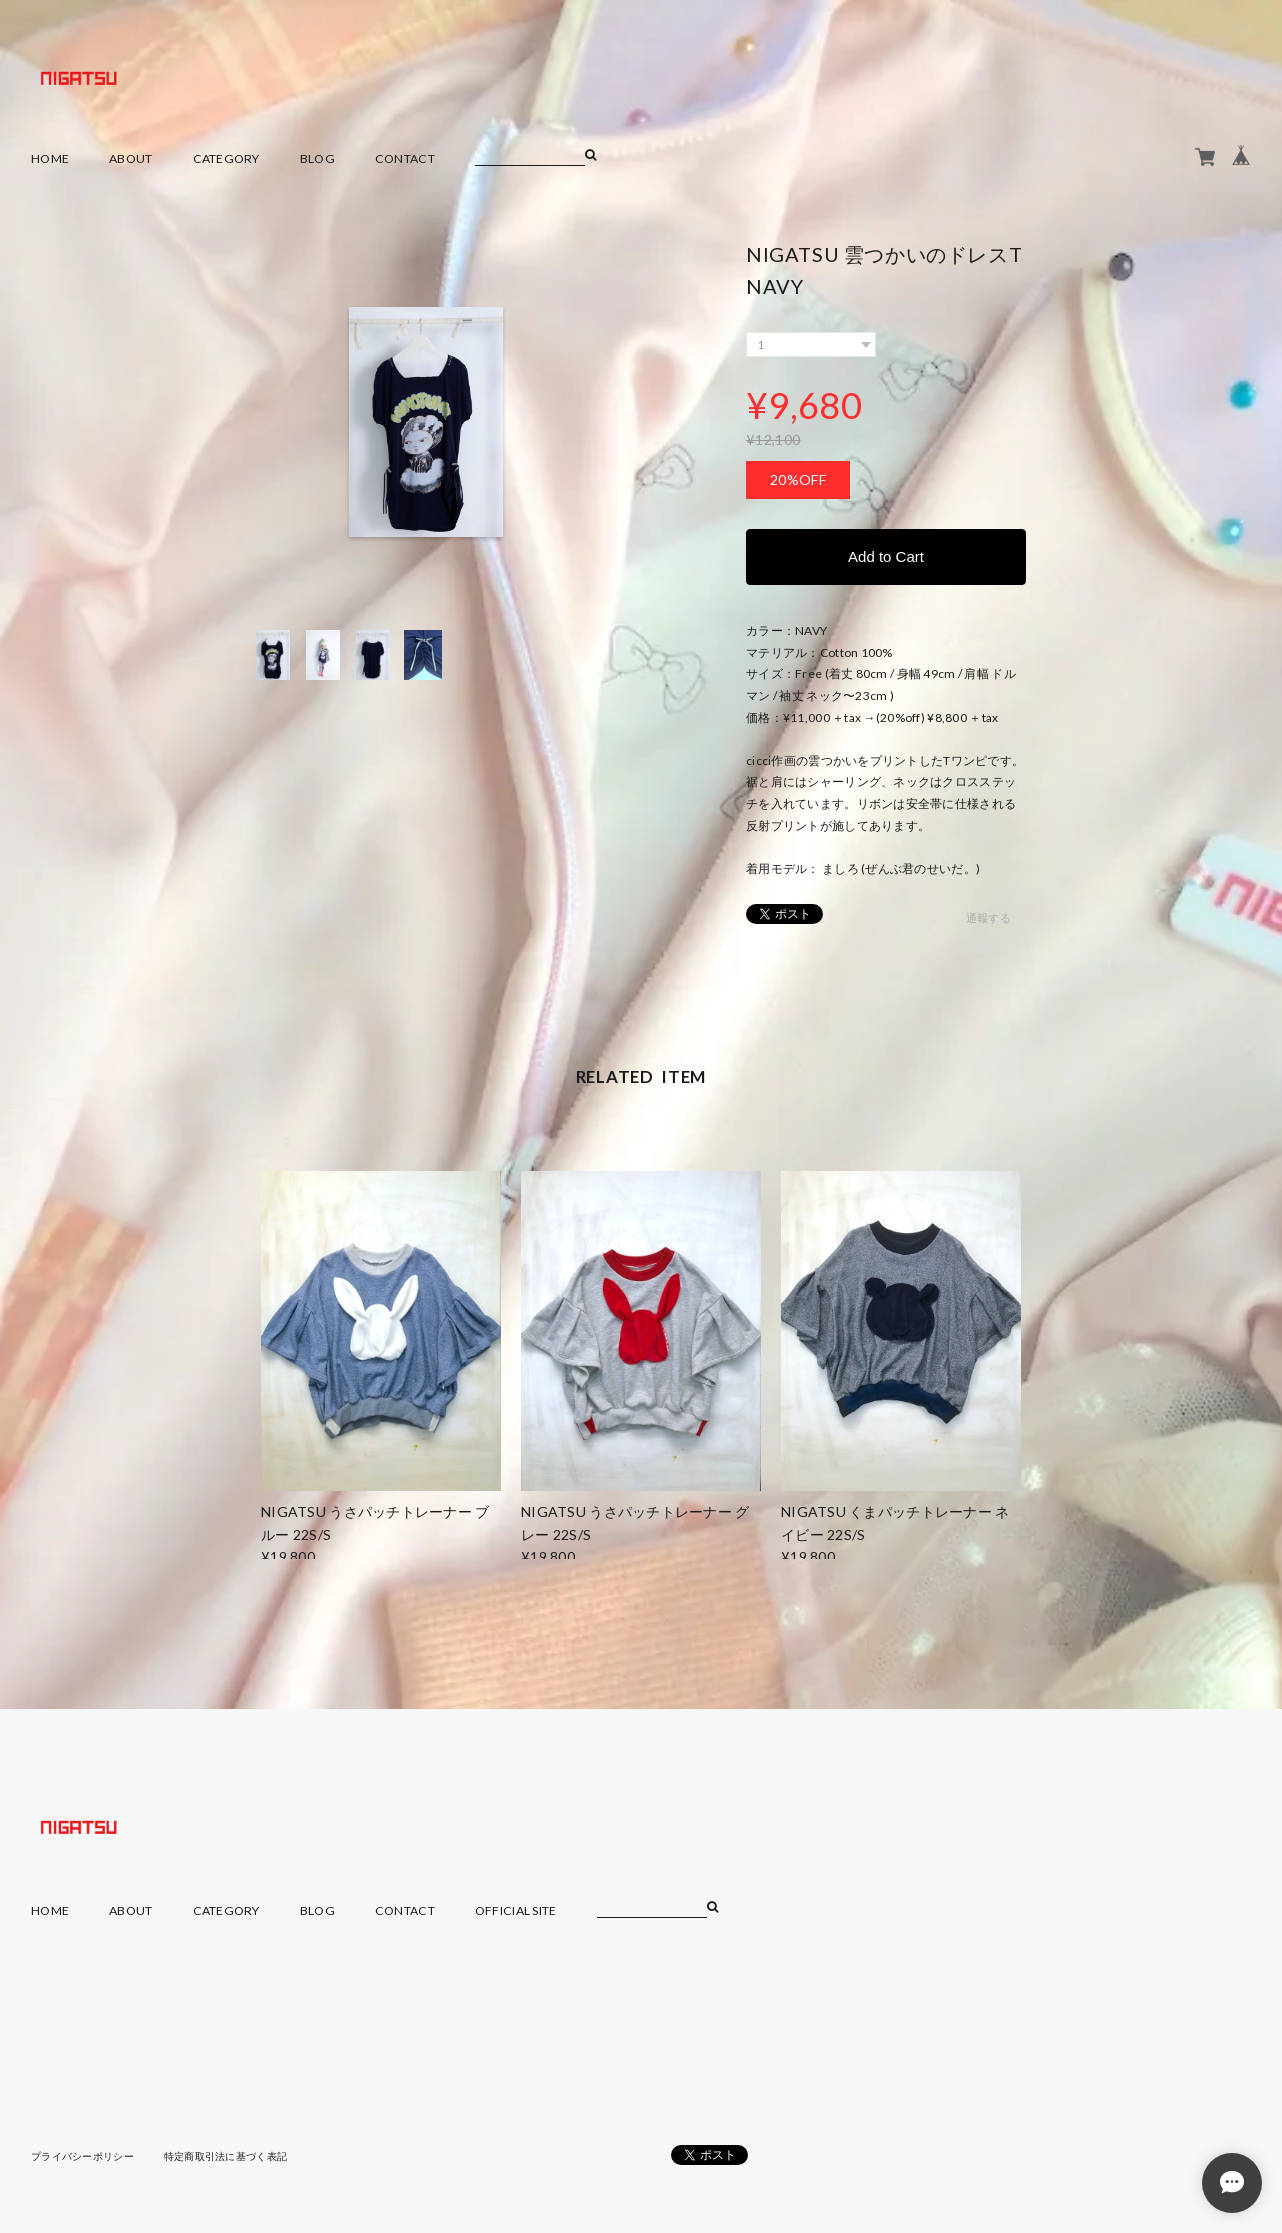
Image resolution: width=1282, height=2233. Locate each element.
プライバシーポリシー (82, 2156)
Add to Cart (886, 556)
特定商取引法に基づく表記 (225, 2156)
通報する (988, 917)
